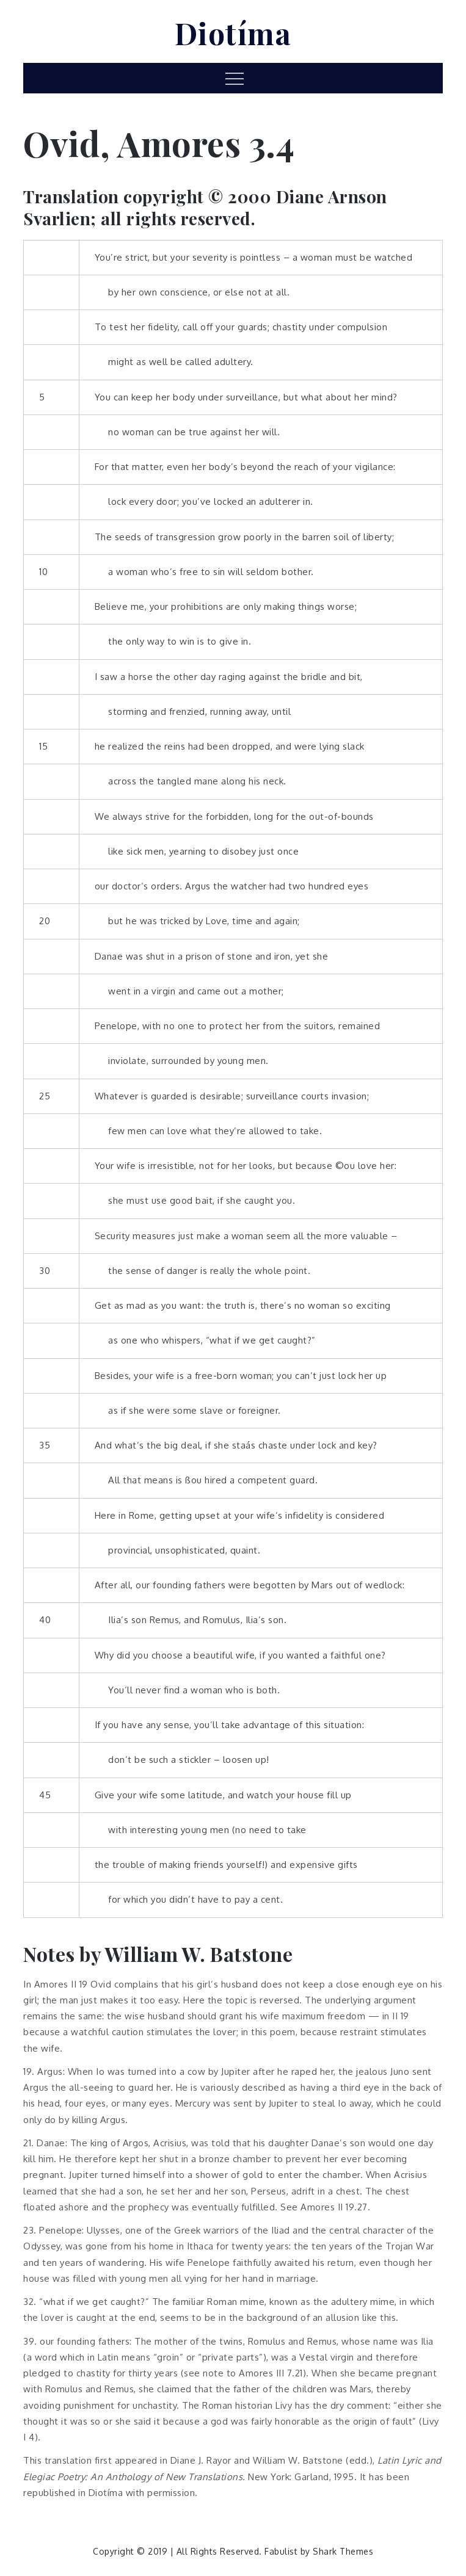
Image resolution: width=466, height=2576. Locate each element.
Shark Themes (343, 2551)
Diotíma (233, 32)
